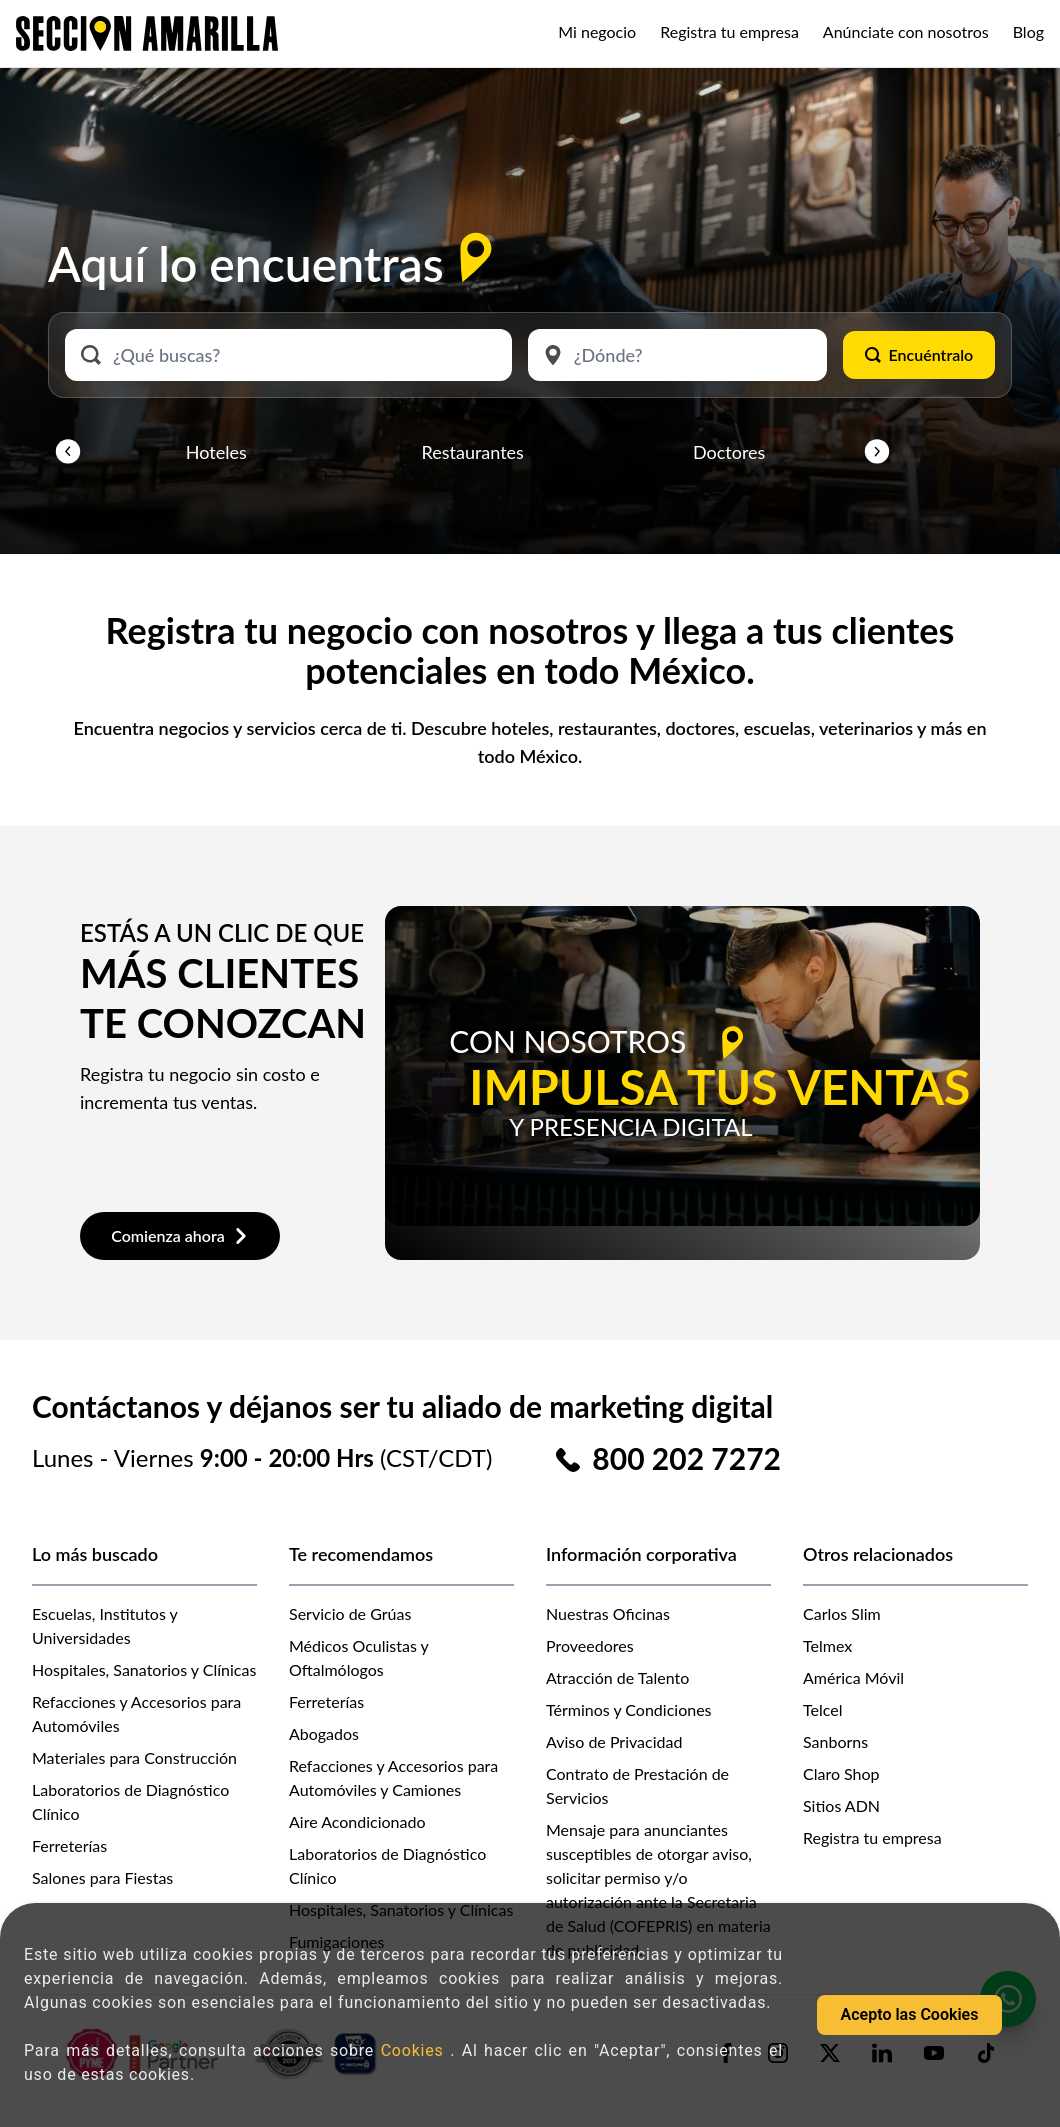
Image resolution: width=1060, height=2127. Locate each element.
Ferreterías (69, 1845)
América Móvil (853, 1677)
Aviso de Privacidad (614, 1741)
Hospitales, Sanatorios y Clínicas (144, 1669)
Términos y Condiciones (629, 1709)
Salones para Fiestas (102, 1877)
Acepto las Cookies (910, 2014)
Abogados (324, 1733)
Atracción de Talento (617, 1677)
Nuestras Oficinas (608, 1613)
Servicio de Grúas (350, 1613)
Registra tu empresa (729, 31)
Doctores (729, 452)
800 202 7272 (686, 1458)
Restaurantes (473, 452)
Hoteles (216, 452)
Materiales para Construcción (134, 1757)
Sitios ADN (841, 1805)
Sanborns (835, 1741)
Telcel (822, 1709)
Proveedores (590, 1645)
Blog (1028, 31)
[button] (68, 452)
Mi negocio (597, 31)
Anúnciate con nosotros (906, 31)
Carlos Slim (842, 1613)
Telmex (827, 1645)
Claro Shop (841, 1773)
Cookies (416, 2050)
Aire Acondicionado (357, 1821)
